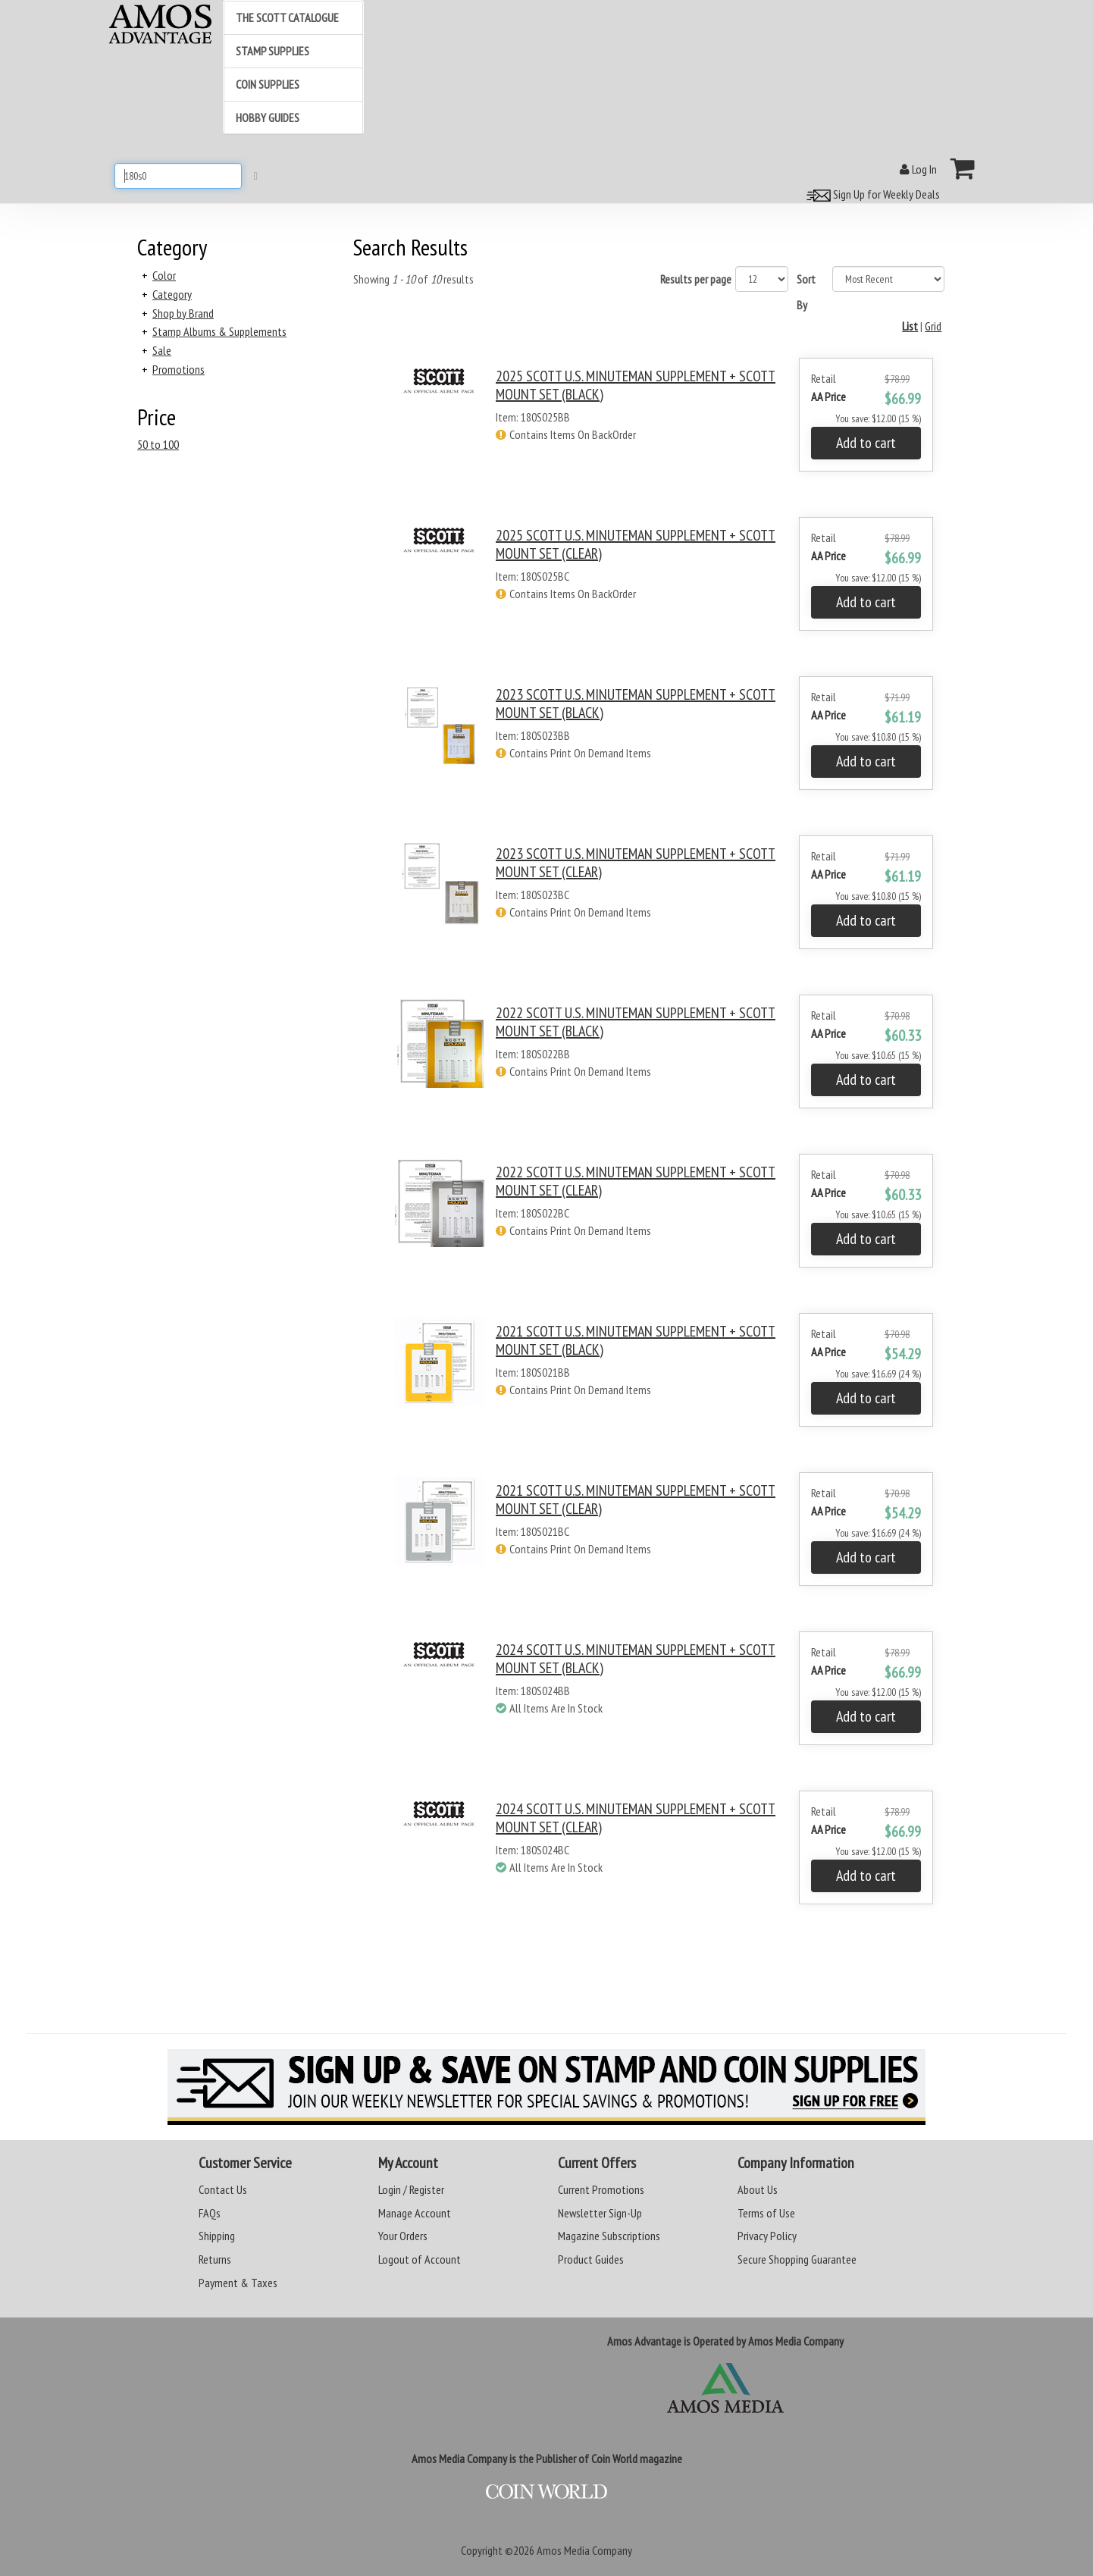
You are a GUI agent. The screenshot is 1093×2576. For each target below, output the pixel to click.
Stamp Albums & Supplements (219, 331)
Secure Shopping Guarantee (797, 2259)
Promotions (178, 369)
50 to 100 (158, 444)
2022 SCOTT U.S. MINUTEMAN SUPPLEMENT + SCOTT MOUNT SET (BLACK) (635, 1022)
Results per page (695, 279)
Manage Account (414, 2212)
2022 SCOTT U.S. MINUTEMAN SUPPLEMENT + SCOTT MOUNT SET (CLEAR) (635, 1181)
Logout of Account (419, 2259)
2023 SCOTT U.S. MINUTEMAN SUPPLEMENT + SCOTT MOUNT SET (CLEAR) (635, 863)
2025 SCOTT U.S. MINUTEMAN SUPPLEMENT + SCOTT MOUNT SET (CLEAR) (635, 544)
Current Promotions (601, 2189)
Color (164, 275)
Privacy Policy (767, 2235)
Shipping (217, 2235)
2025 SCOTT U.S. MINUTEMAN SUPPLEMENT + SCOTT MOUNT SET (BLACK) (635, 385)
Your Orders (402, 2235)
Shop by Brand (183, 313)
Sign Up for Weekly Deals (871, 194)
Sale (161, 350)
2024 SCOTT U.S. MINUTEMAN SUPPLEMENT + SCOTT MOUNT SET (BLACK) (635, 1659)
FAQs (210, 2212)
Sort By (806, 291)
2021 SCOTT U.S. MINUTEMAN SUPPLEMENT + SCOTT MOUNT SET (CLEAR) (635, 1499)
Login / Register (411, 2189)
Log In (918, 169)
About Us (758, 2189)
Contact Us (223, 2189)
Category (172, 294)
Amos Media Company (584, 2550)
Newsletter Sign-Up (600, 2212)
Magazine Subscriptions (609, 2235)
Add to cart (866, 443)
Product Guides (591, 2259)
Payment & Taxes (238, 2282)
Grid (933, 326)
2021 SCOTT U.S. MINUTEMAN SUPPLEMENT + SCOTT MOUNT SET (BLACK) (635, 1340)
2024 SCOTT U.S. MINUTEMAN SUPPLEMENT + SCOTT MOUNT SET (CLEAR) (635, 1818)
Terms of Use (766, 2212)
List (910, 326)
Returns (215, 2259)
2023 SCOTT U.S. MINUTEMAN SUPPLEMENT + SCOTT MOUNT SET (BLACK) (635, 703)
